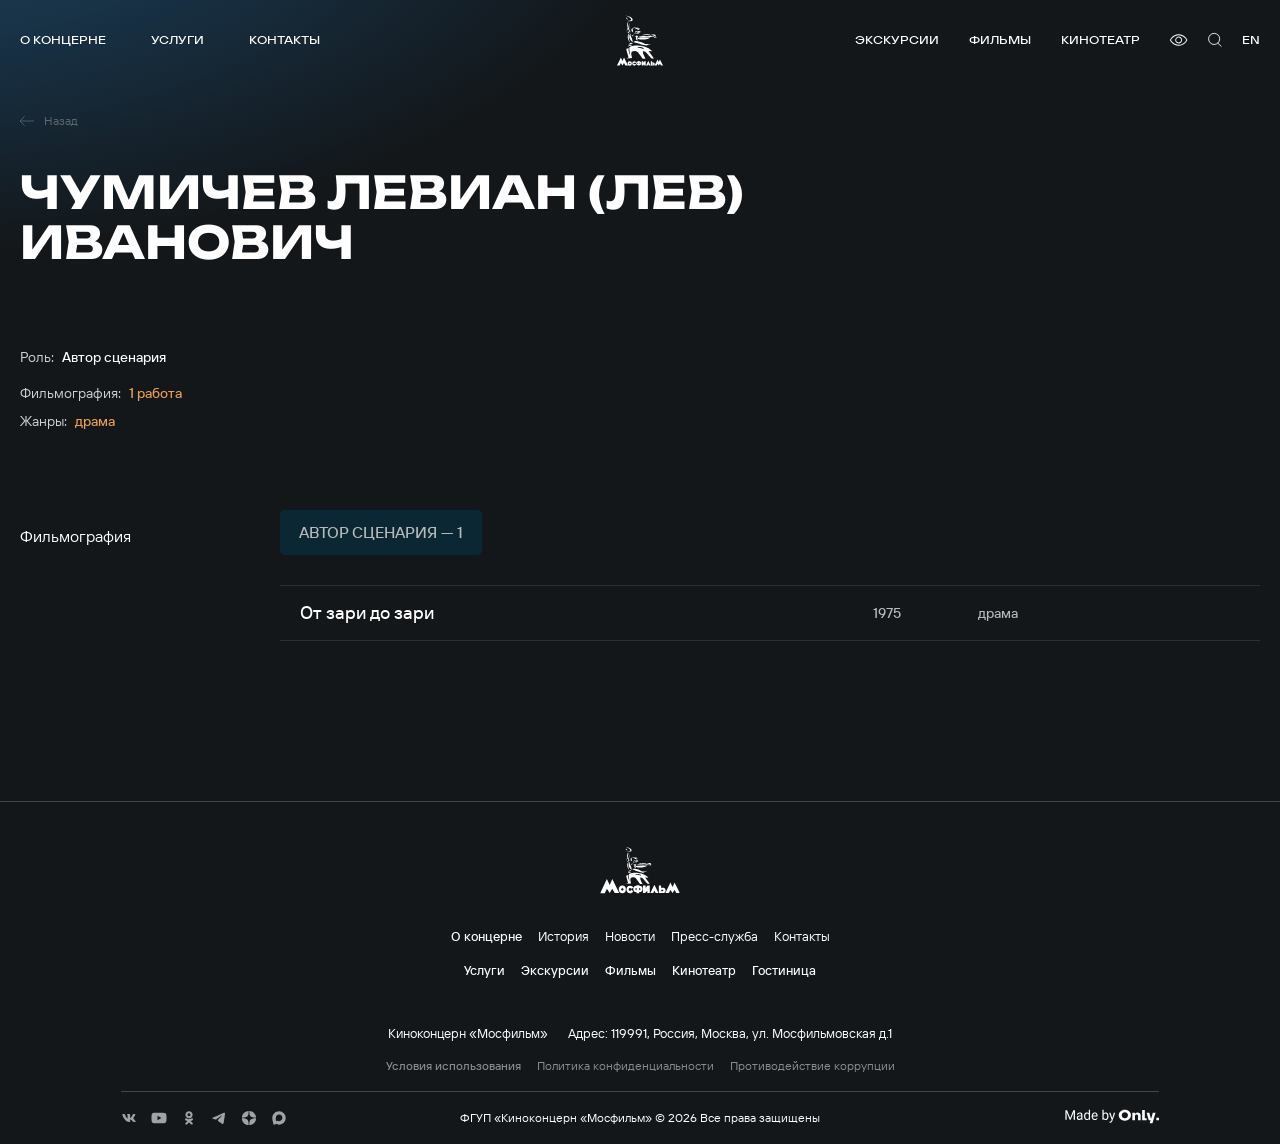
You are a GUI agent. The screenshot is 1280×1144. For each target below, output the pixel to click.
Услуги (177, 39)
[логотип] (640, 40)
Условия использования (453, 1066)
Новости (630, 936)
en (1251, 39)
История (563, 936)
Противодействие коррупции (812, 1066)
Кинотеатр (1100, 39)
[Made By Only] (1111, 1116)
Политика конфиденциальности (625, 1066)
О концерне (63, 39)
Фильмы (1000, 39)
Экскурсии (897, 39)
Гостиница (784, 970)
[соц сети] (129, 1118)
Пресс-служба (714, 936)
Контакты (284, 39)
